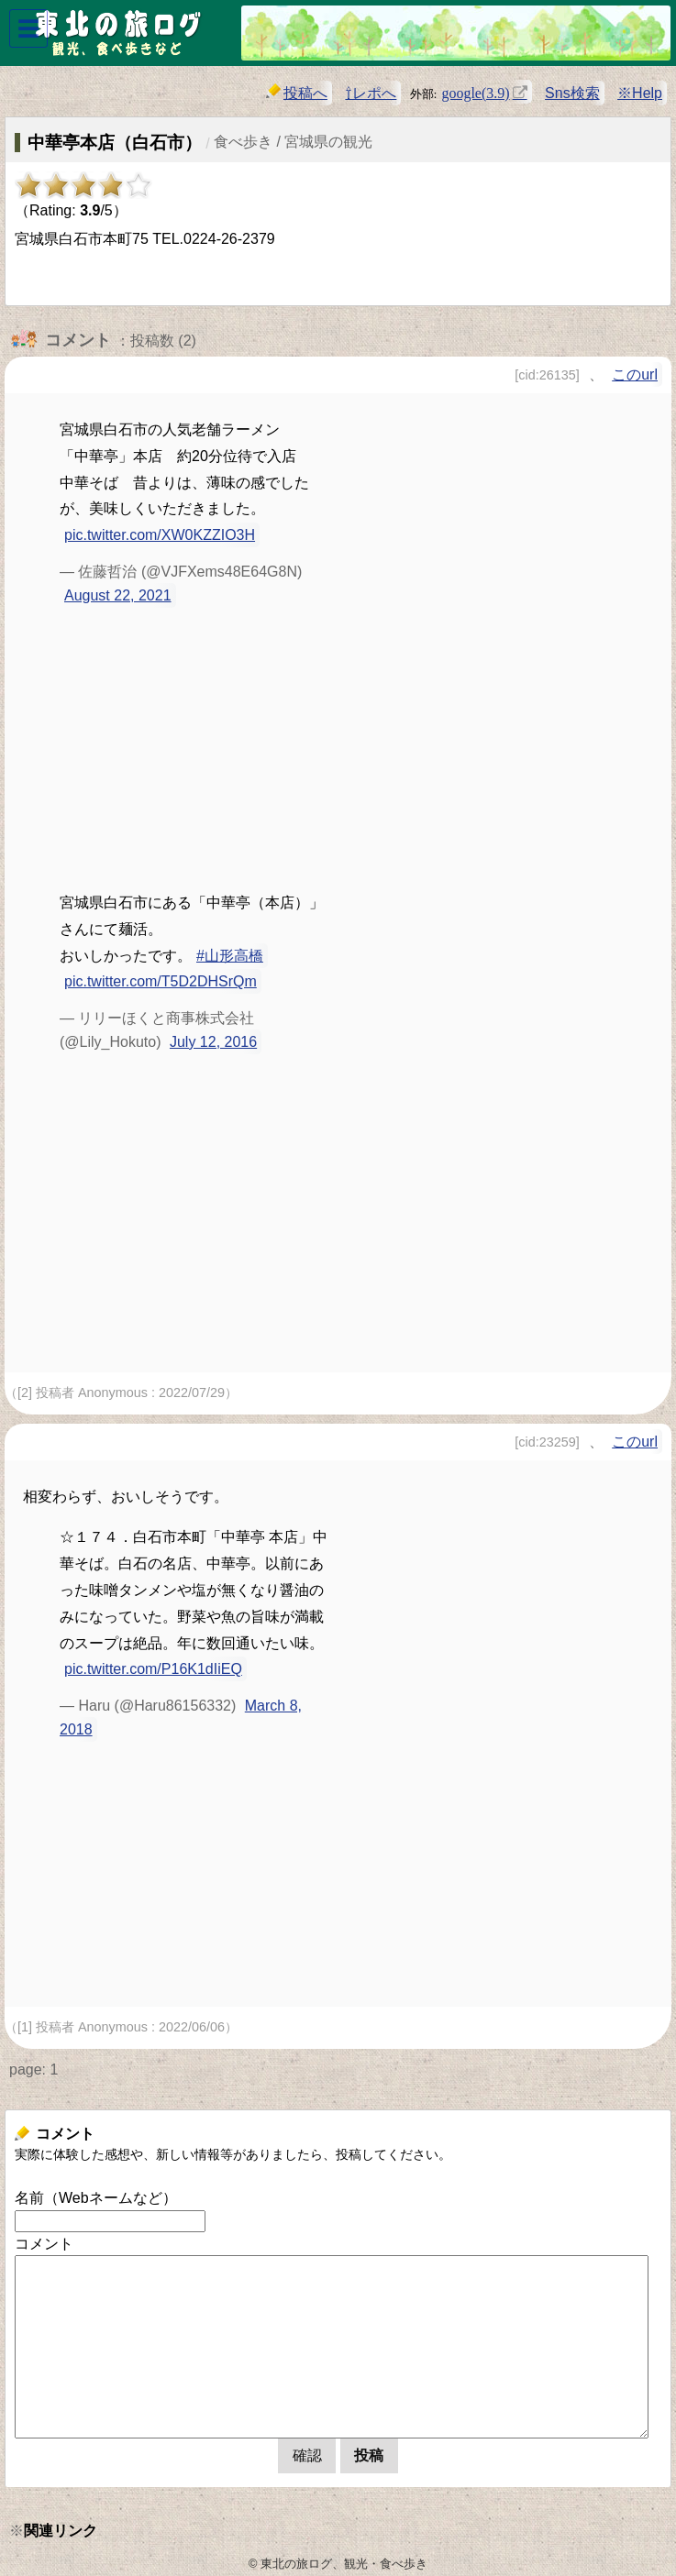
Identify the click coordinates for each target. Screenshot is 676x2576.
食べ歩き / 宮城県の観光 (293, 141)
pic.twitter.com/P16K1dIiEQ (153, 1669)
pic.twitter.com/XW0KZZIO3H (159, 535)
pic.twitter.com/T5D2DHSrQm (160, 981)
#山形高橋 (229, 955)
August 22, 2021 (118, 595)
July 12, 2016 (213, 1042)
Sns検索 (572, 93)
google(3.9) (475, 91)
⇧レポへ (370, 93)
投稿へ (296, 92)
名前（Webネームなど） (96, 2198)
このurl (635, 374)
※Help (639, 93)
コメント (44, 2243)
